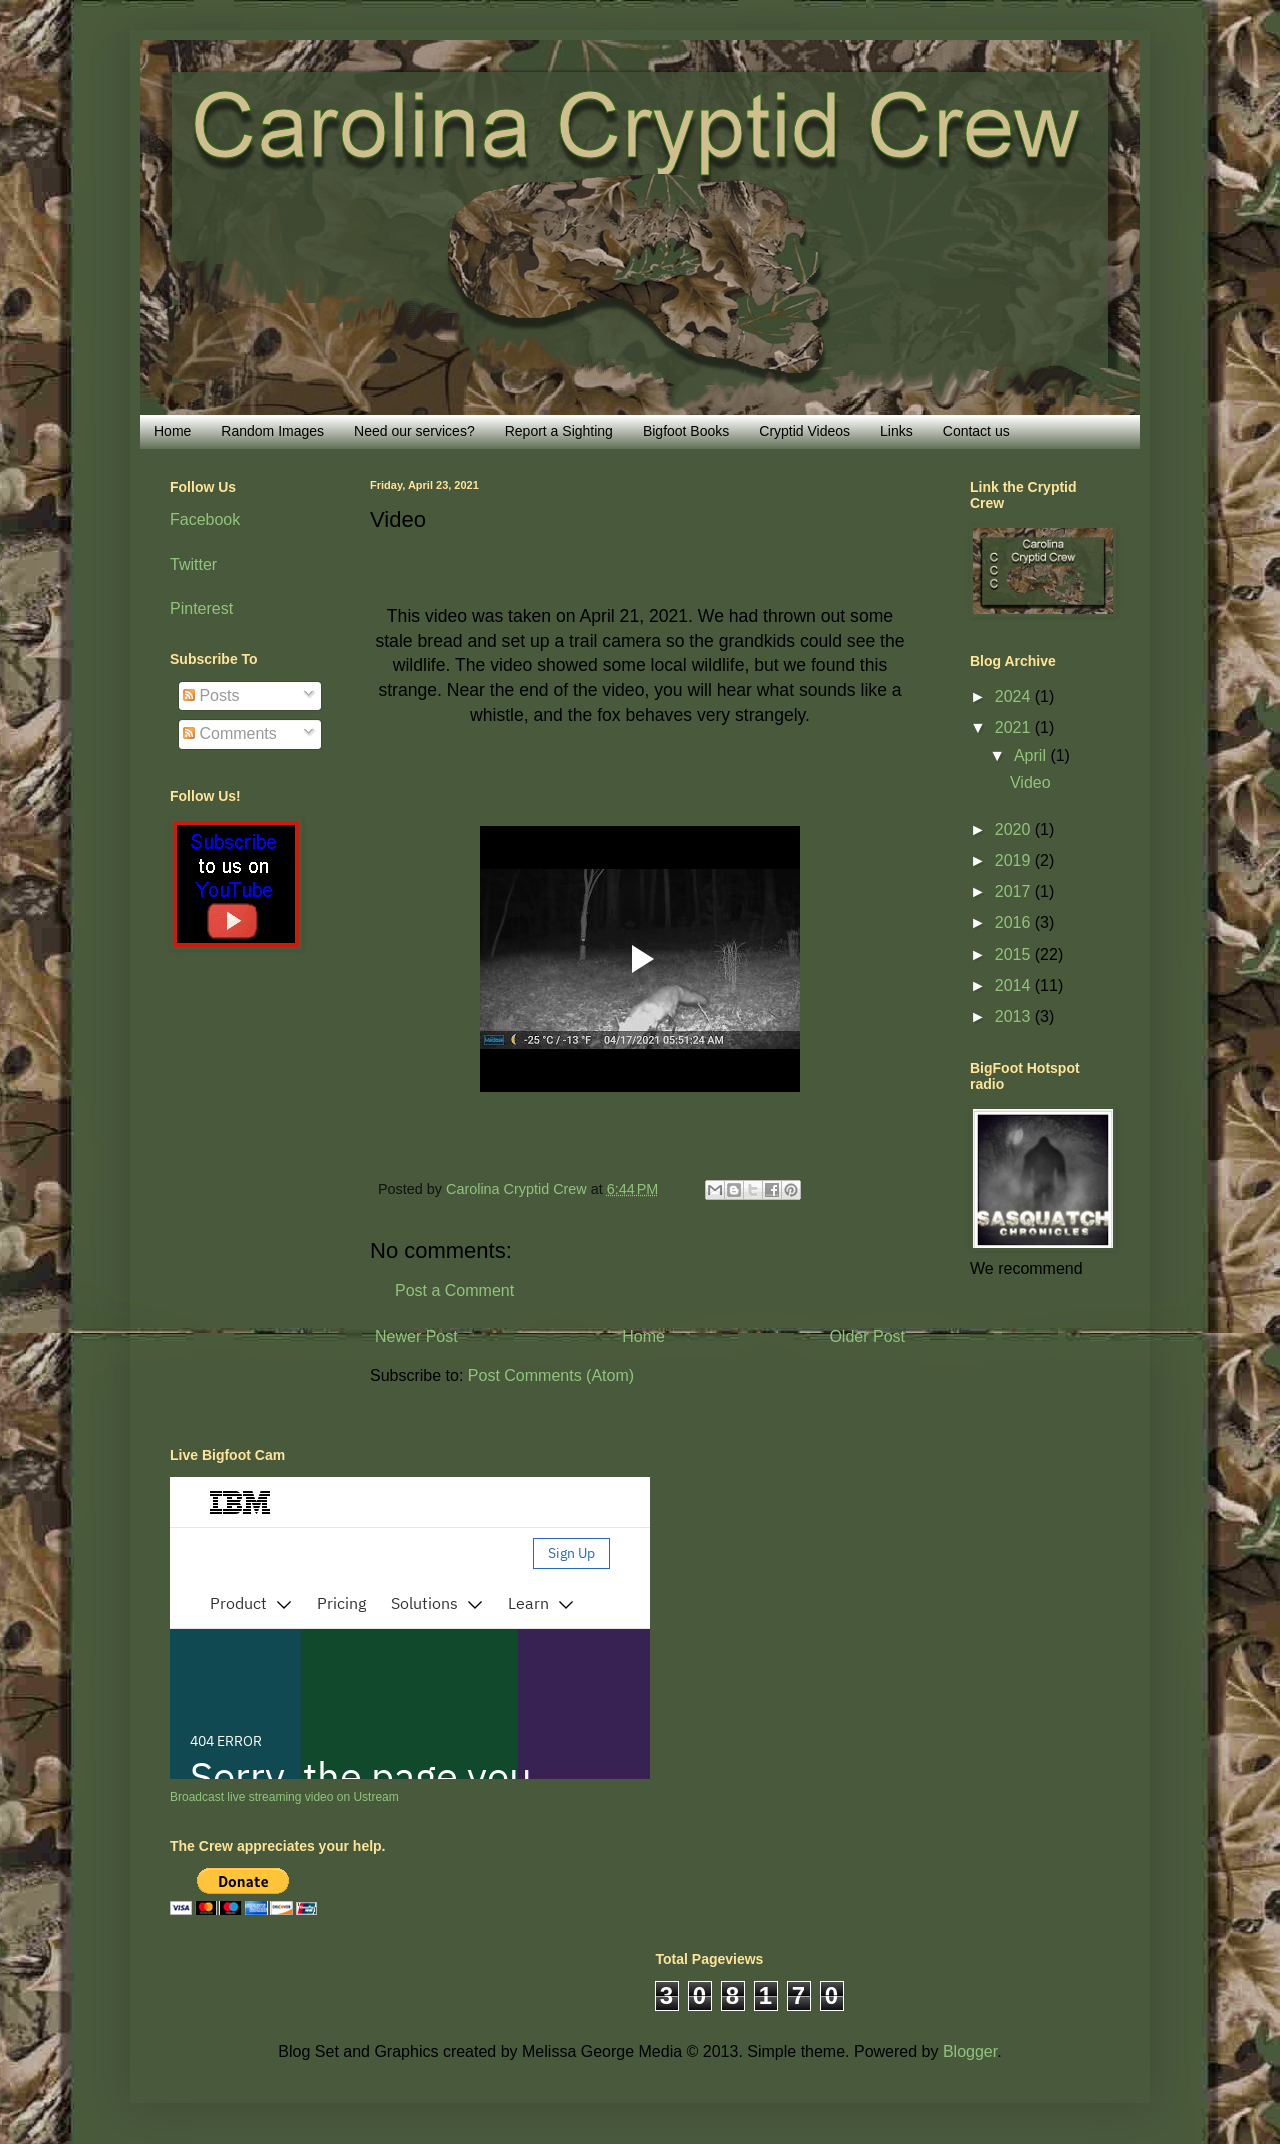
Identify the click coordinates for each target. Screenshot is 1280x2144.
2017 (1015, 891)
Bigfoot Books (686, 431)
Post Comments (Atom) (551, 1375)
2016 (1015, 922)
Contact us (976, 431)
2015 (1015, 954)
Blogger (970, 2051)
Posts (211, 695)
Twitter (193, 564)
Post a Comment (454, 1290)
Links (896, 431)
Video (1030, 782)
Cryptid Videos (804, 431)
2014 (1015, 985)
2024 (1015, 696)
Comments (230, 733)
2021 (1015, 727)
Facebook (205, 519)
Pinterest (201, 608)
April (1032, 755)
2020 (1015, 829)
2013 (1015, 1016)
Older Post (867, 1336)
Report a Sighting (559, 431)
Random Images (272, 431)
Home (172, 431)
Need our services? (414, 431)
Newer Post (416, 1336)
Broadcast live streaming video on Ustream (284, 1797)
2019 (1015, 860)
